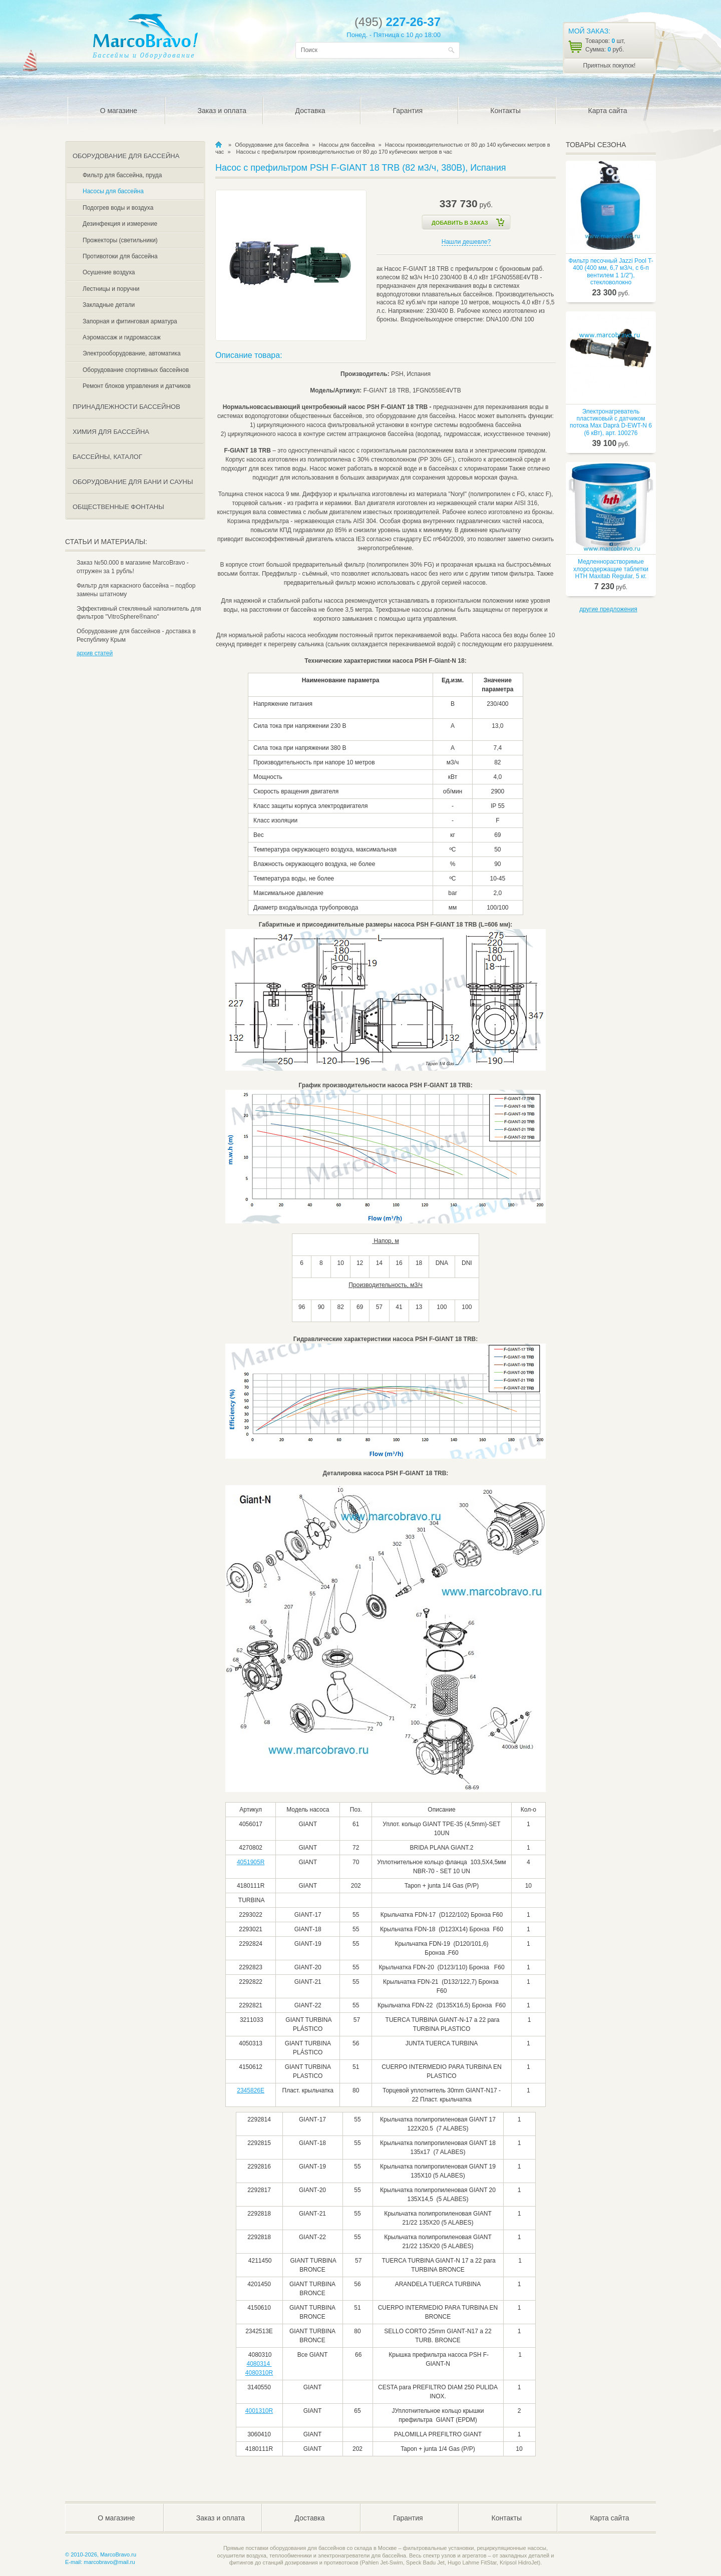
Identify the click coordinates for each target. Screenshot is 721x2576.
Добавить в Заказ (460, 223)
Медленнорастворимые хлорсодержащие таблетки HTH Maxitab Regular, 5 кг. (610, 569)
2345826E (250, 2090)
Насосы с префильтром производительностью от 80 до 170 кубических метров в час (344, 152)
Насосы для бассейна (347, 145)
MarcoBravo (218, 144)
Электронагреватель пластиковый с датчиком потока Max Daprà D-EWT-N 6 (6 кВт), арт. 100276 (611, 422)
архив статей (95, 653)
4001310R (259, 2410)
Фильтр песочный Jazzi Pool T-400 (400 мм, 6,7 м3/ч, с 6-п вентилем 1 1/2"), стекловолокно (610, 271)
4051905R (250, 1862)
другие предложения (608, 609)
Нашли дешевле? (466, 241)
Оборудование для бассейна (271, 145)
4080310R (259, 2372)
